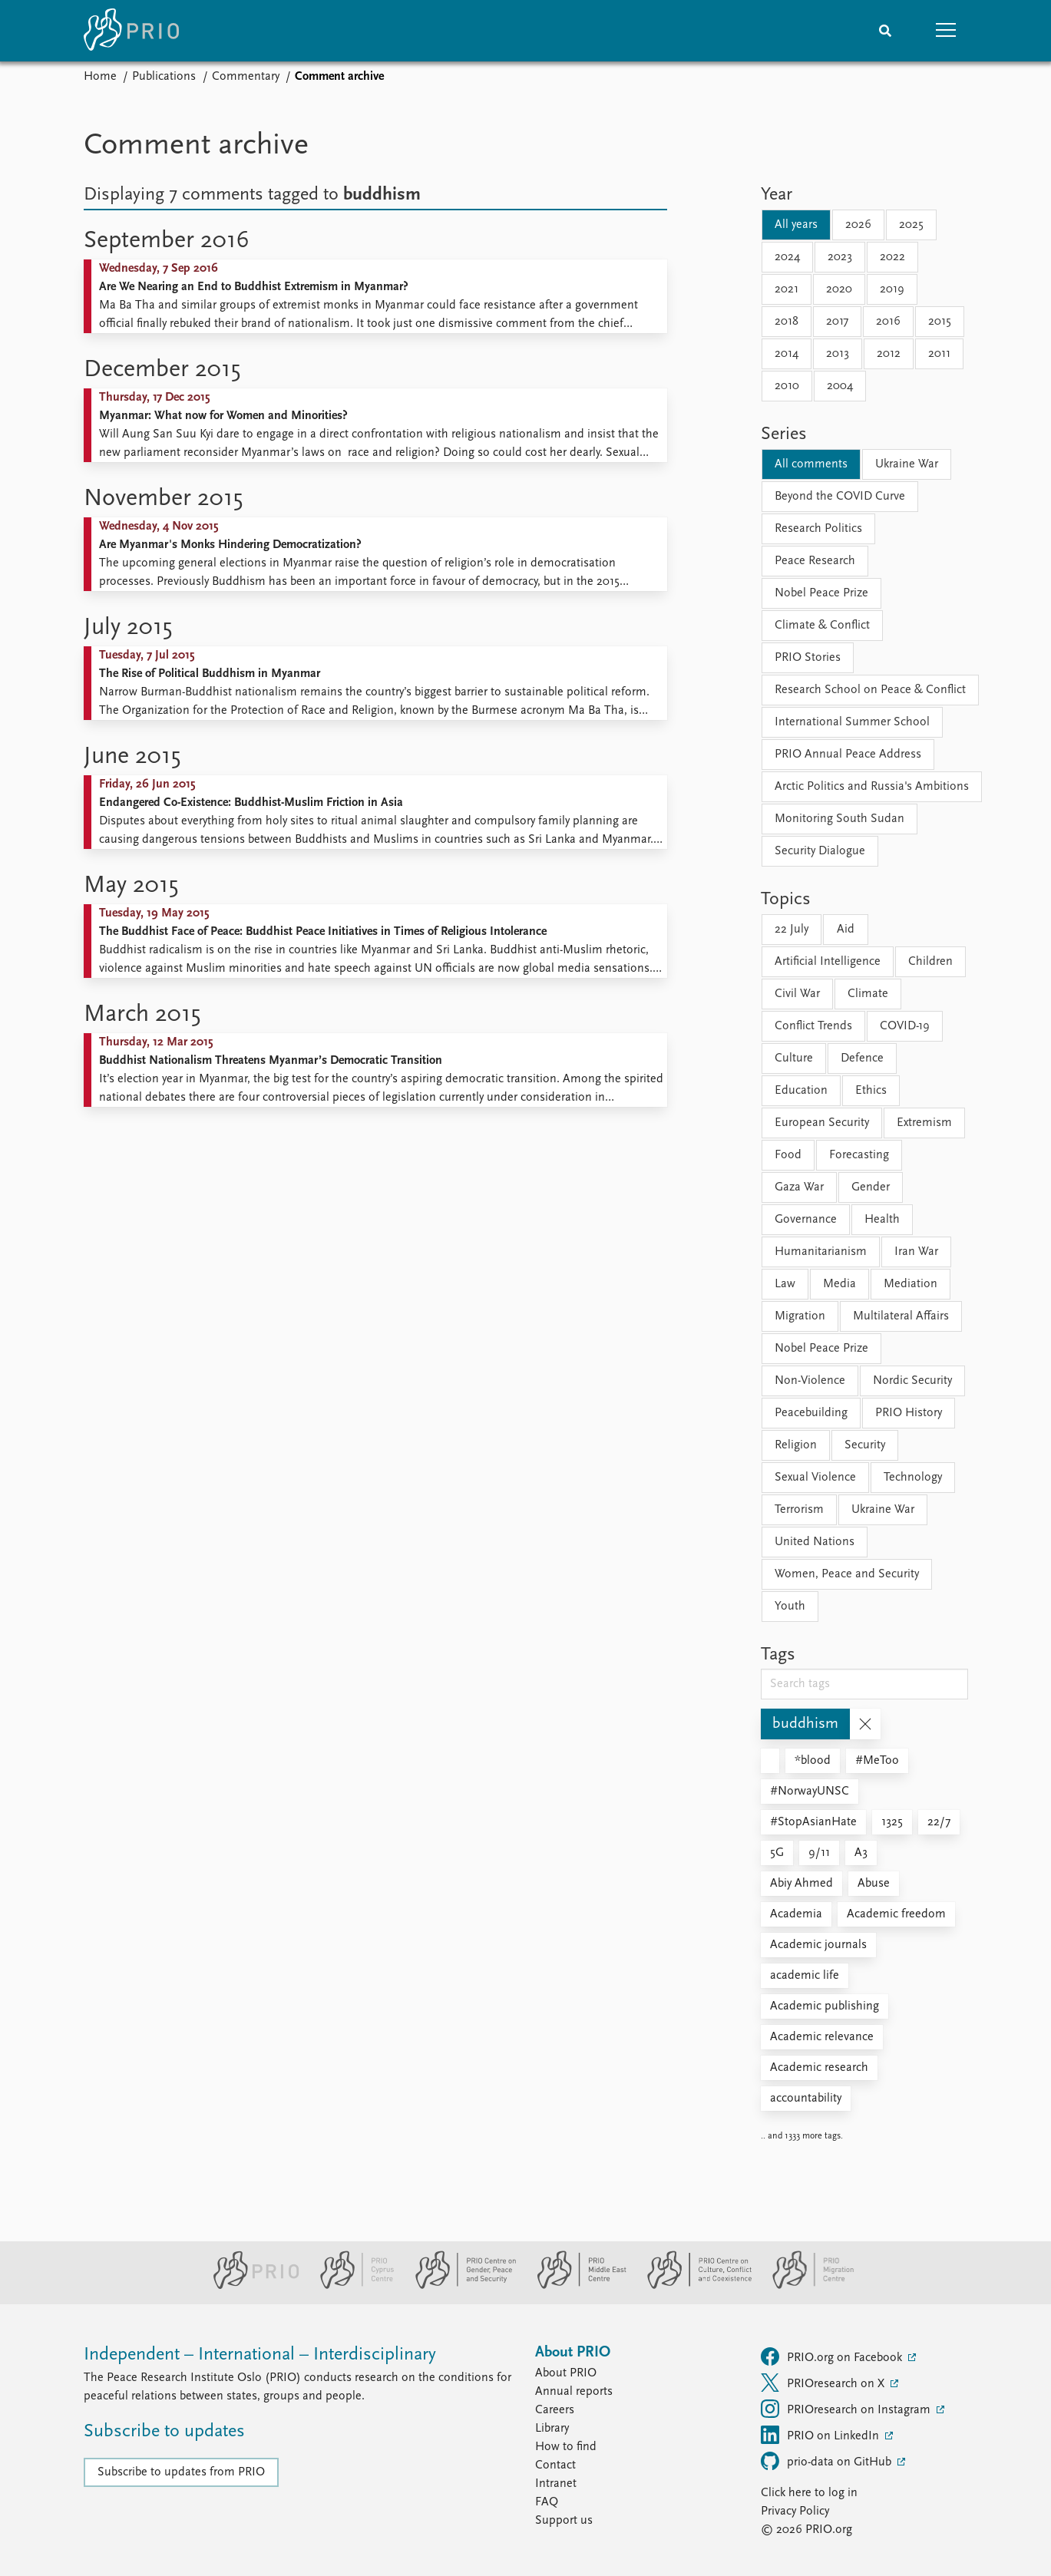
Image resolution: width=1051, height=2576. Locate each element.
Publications (164, 77)
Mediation (910, 1284)
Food (788, 1155)
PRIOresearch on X (824, 2382)
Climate (868, 994)
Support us (564, 2521)
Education (801, 1091)
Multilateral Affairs (901, 1316)
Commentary (245, 77)
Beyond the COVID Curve (840, 496)
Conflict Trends (813, 1026)
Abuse (874, 1884)
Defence (862, 1058)
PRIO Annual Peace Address (848, 754)
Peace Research (815, 561)
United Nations (814, 1542)
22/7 (938, 1822)
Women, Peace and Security (847, 1574)
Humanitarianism (821, 1252)
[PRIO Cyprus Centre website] (350, 2286)
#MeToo (877, 1761)
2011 (939, 354)
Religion (796, 1445)
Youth (790, 1606)
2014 (786, 354)
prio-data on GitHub (827, 2461)
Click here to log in (809, 2493)
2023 (840, 257)
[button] (946, 30)
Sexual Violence (815, 1477)
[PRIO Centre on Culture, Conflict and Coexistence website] (692, 2286)
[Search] (885, 30)
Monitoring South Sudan (839, 819)
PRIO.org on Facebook (833, 2356)
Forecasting (859, 1155)
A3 (861, 1853)
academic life (804, 1976)
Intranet (556, 2484)
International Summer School (852, 722)
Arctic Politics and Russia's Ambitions (872, 787)
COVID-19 (905, 1026)
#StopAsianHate (813, 1822)
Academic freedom (896, 1914)
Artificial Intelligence (828, 962)
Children (930, 962)
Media (839, 1284)
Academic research (819, 2068)
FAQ (546, 2502)
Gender (870, 1187)
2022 (892, 257)
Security (864, 1445)
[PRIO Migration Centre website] (805, 2286)
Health (882, 1220)
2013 (837, 354)
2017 (837, 321)
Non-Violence (810, 1381)
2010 (787, 386)
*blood (813, 1761)
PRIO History (908, 1413)
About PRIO (566, 2373)
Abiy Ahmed (801, 1884)
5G (777, 1853)
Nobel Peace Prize (821, 593)
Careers (554, 2410)
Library (552, 2428)
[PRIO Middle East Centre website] (575, 2286)
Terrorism (799, 1510)
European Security (822, 1123)
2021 (786, 289)
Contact (555, 2465)
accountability (805, 2098)
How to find (566, 2447)
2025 (911, 225)
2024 (787, 257)
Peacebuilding (811, 1413)
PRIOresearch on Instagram (847, 2408)
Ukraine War (906, 464)
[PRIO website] (250, 2286)
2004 (840, 386)
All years (796, 225)
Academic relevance (822, 2037)
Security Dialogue (820, 851)
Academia (796, 1914)
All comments (811, 464)
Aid (845, 929)
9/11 (819, 1853)
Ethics (871, 1091)
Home (100, 77)
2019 (892, 289)
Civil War (797, 994)
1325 (892, 1822)
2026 (858, 225)
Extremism (924, 1123)
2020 (839, 289)
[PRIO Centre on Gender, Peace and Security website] (459, 2286)
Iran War (916, 1252)
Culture (794, 1058)
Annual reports (574, 2392)
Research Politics (818, 529)
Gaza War (799, 1187)
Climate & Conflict (822, 625)
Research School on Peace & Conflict (870, 690)
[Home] (131, 31)
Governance (806, 1220)
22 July (791, 929)
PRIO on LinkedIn (821, 2435)
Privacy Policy (795, 2511)
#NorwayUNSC (809, 1791)
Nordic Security (912, 1381)
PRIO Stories (808, 658)
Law (785, 1284)
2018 (786, 321)
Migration (800, 1316)
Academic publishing (824, 2006)
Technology (913, 1477)
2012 (889, 354)
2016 (888, 321)
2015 (939, 321)
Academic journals (818, 1945)
